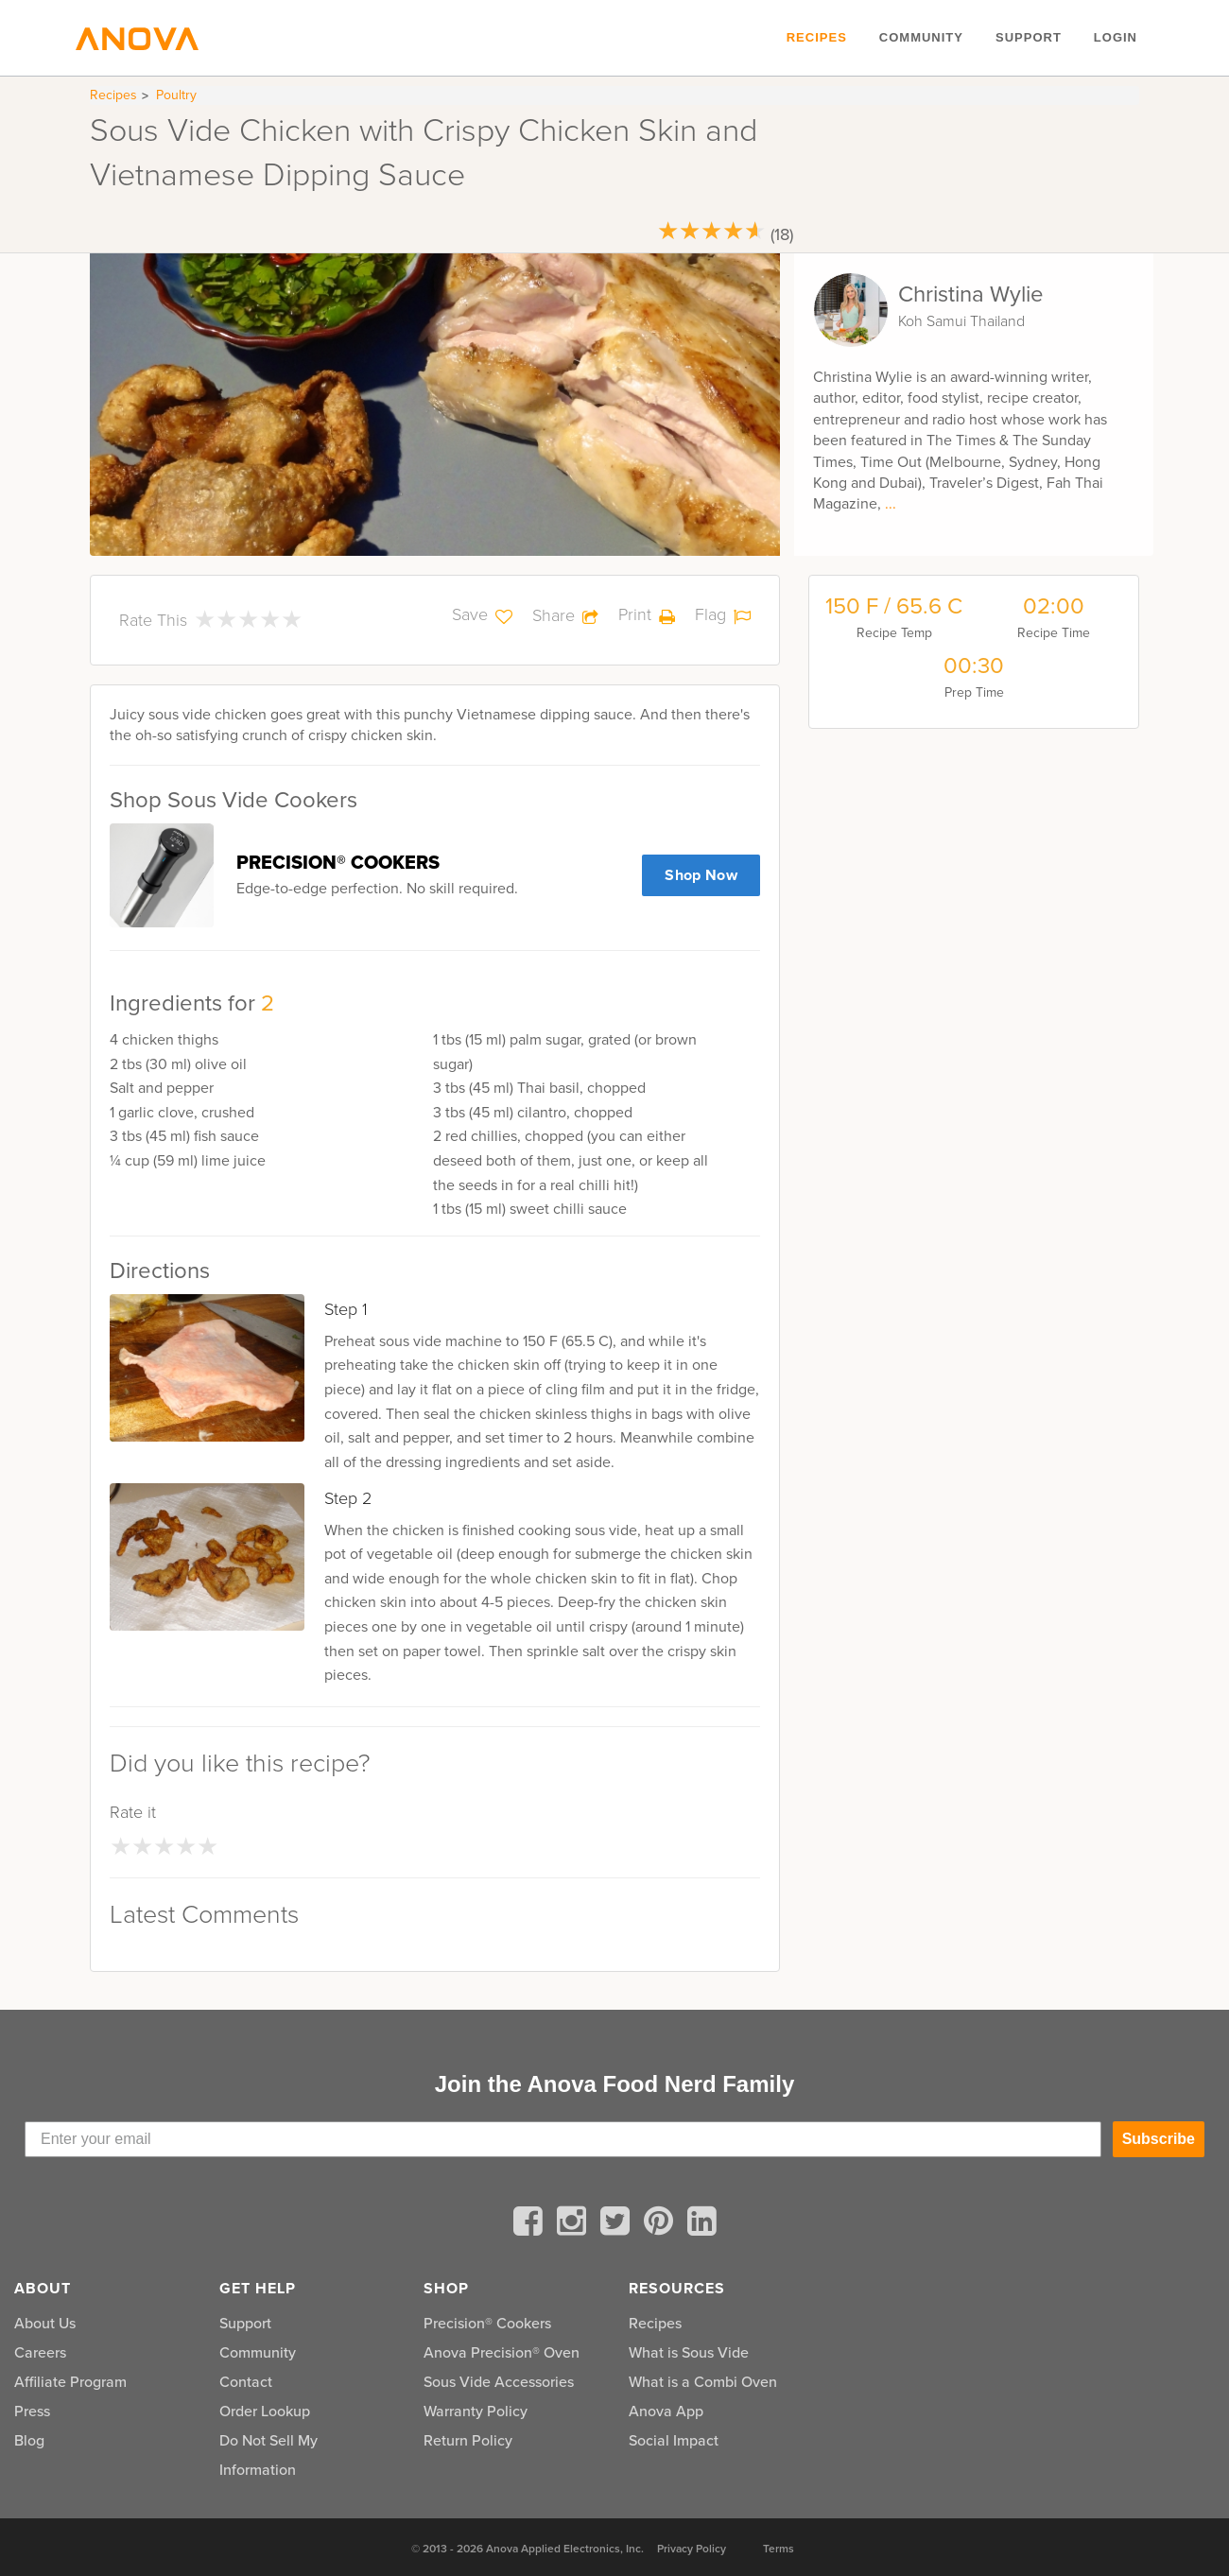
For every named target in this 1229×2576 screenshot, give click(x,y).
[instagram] (575, 2224)
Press (32, 2411)
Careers (40, 2352)
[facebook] (531, 2224)
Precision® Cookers (487, 2323)
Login (1115, 37)
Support (1028, 37)
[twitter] (618, 2224)
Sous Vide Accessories (499, 2382)
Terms (778, 2548)
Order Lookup (264, 2411)
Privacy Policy (691, 2548)
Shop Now (701, 875)
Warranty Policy (476, 2411)
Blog (29, 2440)
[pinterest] (662, 2224)
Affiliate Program (70, 2382)
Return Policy (468, 2440)
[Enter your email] (563, 2139)
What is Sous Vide (689, 2352)
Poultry (176, 95)
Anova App (666, 2411)
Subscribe (1158, 2139)
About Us (45, 2323)
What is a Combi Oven (703, 2382)
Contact (245, 2382)
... (890, 503)
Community (921, 37)
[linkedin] (702, 2224)
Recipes (817, 37)
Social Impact (673, 2440)
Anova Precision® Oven (502, 2352)
